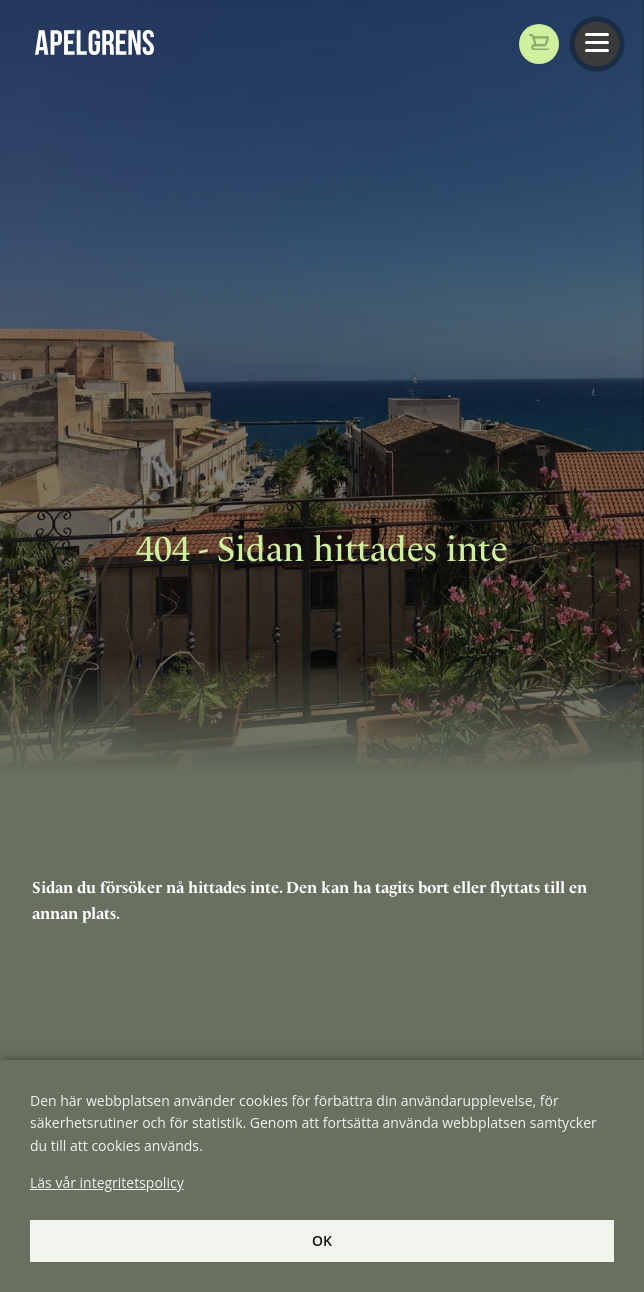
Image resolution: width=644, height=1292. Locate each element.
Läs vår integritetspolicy (107, 1182)
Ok (322, 1240)
